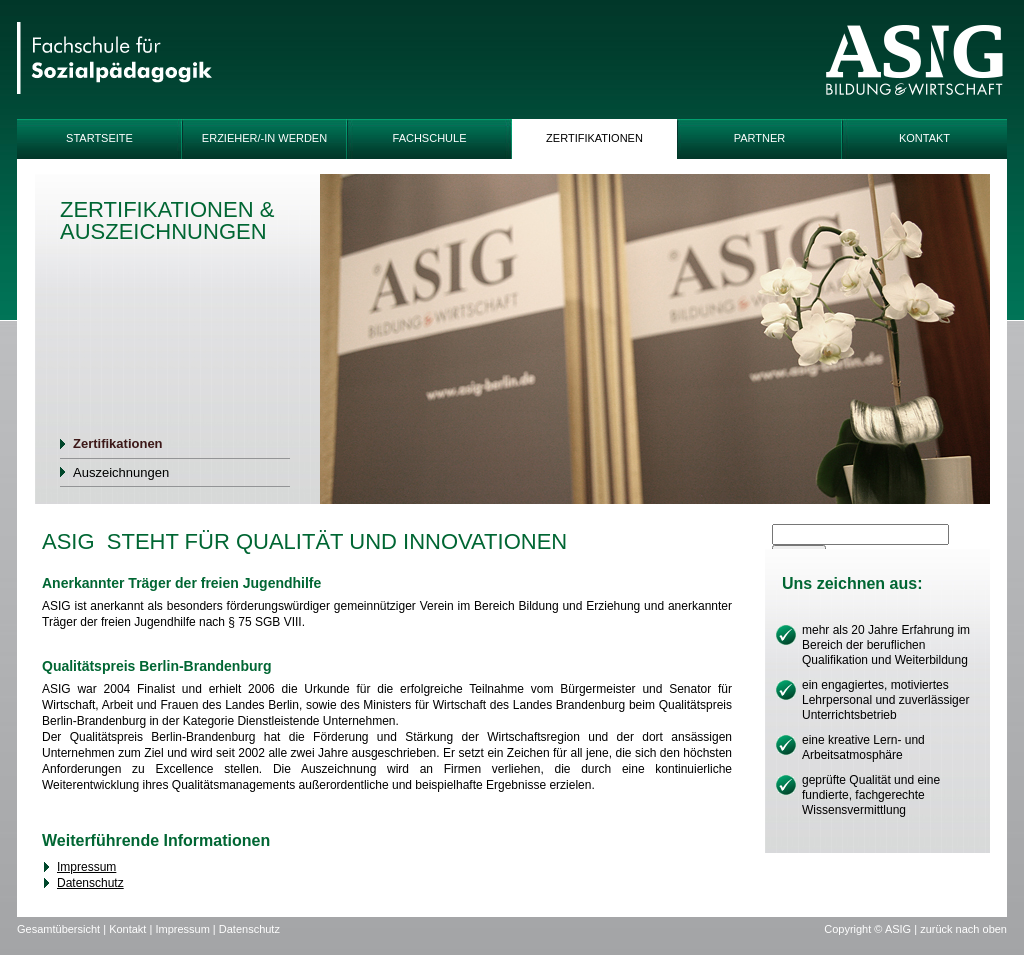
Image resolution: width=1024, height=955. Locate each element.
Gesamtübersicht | (63, 929)
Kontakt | (132, 929)
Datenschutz (90, 883)
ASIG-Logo (914, 60)
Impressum (86, 867)
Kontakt (924, 138)
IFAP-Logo (114, 60)
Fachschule (430, 138)
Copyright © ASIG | (872, 929)
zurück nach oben (963, 929)
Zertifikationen (594, 138)
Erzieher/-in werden (264, 138)
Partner (760, 138)
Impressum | (186, 929)
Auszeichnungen (121, 472)
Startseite (99, 138)
